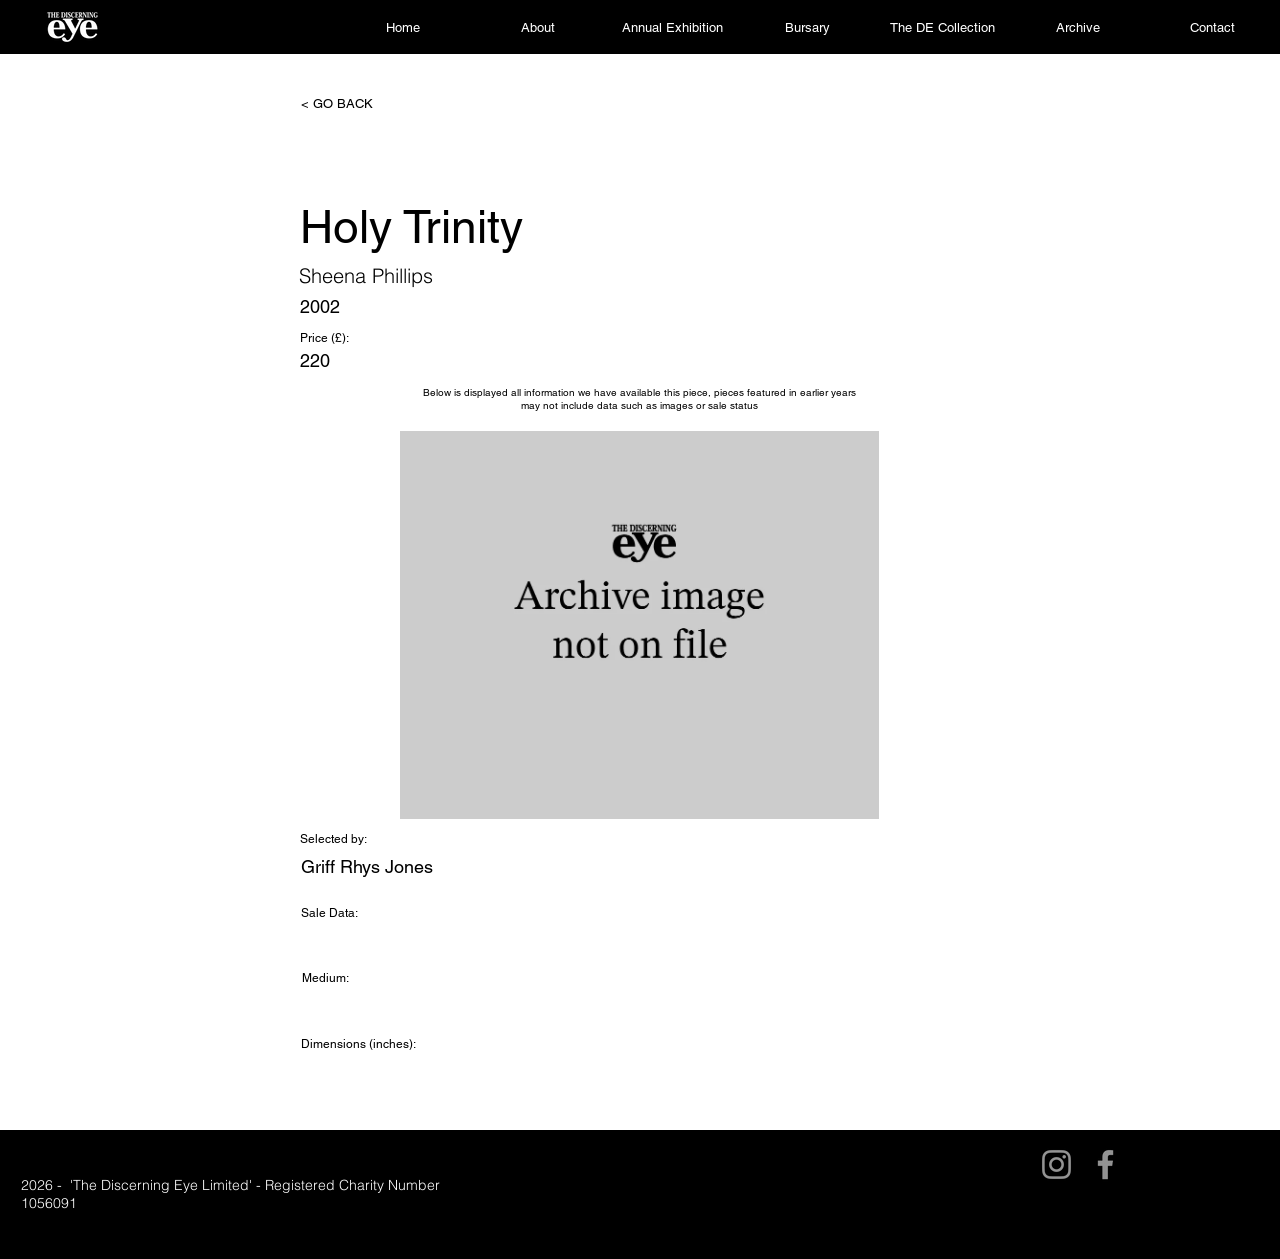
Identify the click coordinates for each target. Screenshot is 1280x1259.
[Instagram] (1056, 1164)
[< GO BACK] (367, 104)
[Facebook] (1105, 1164)
